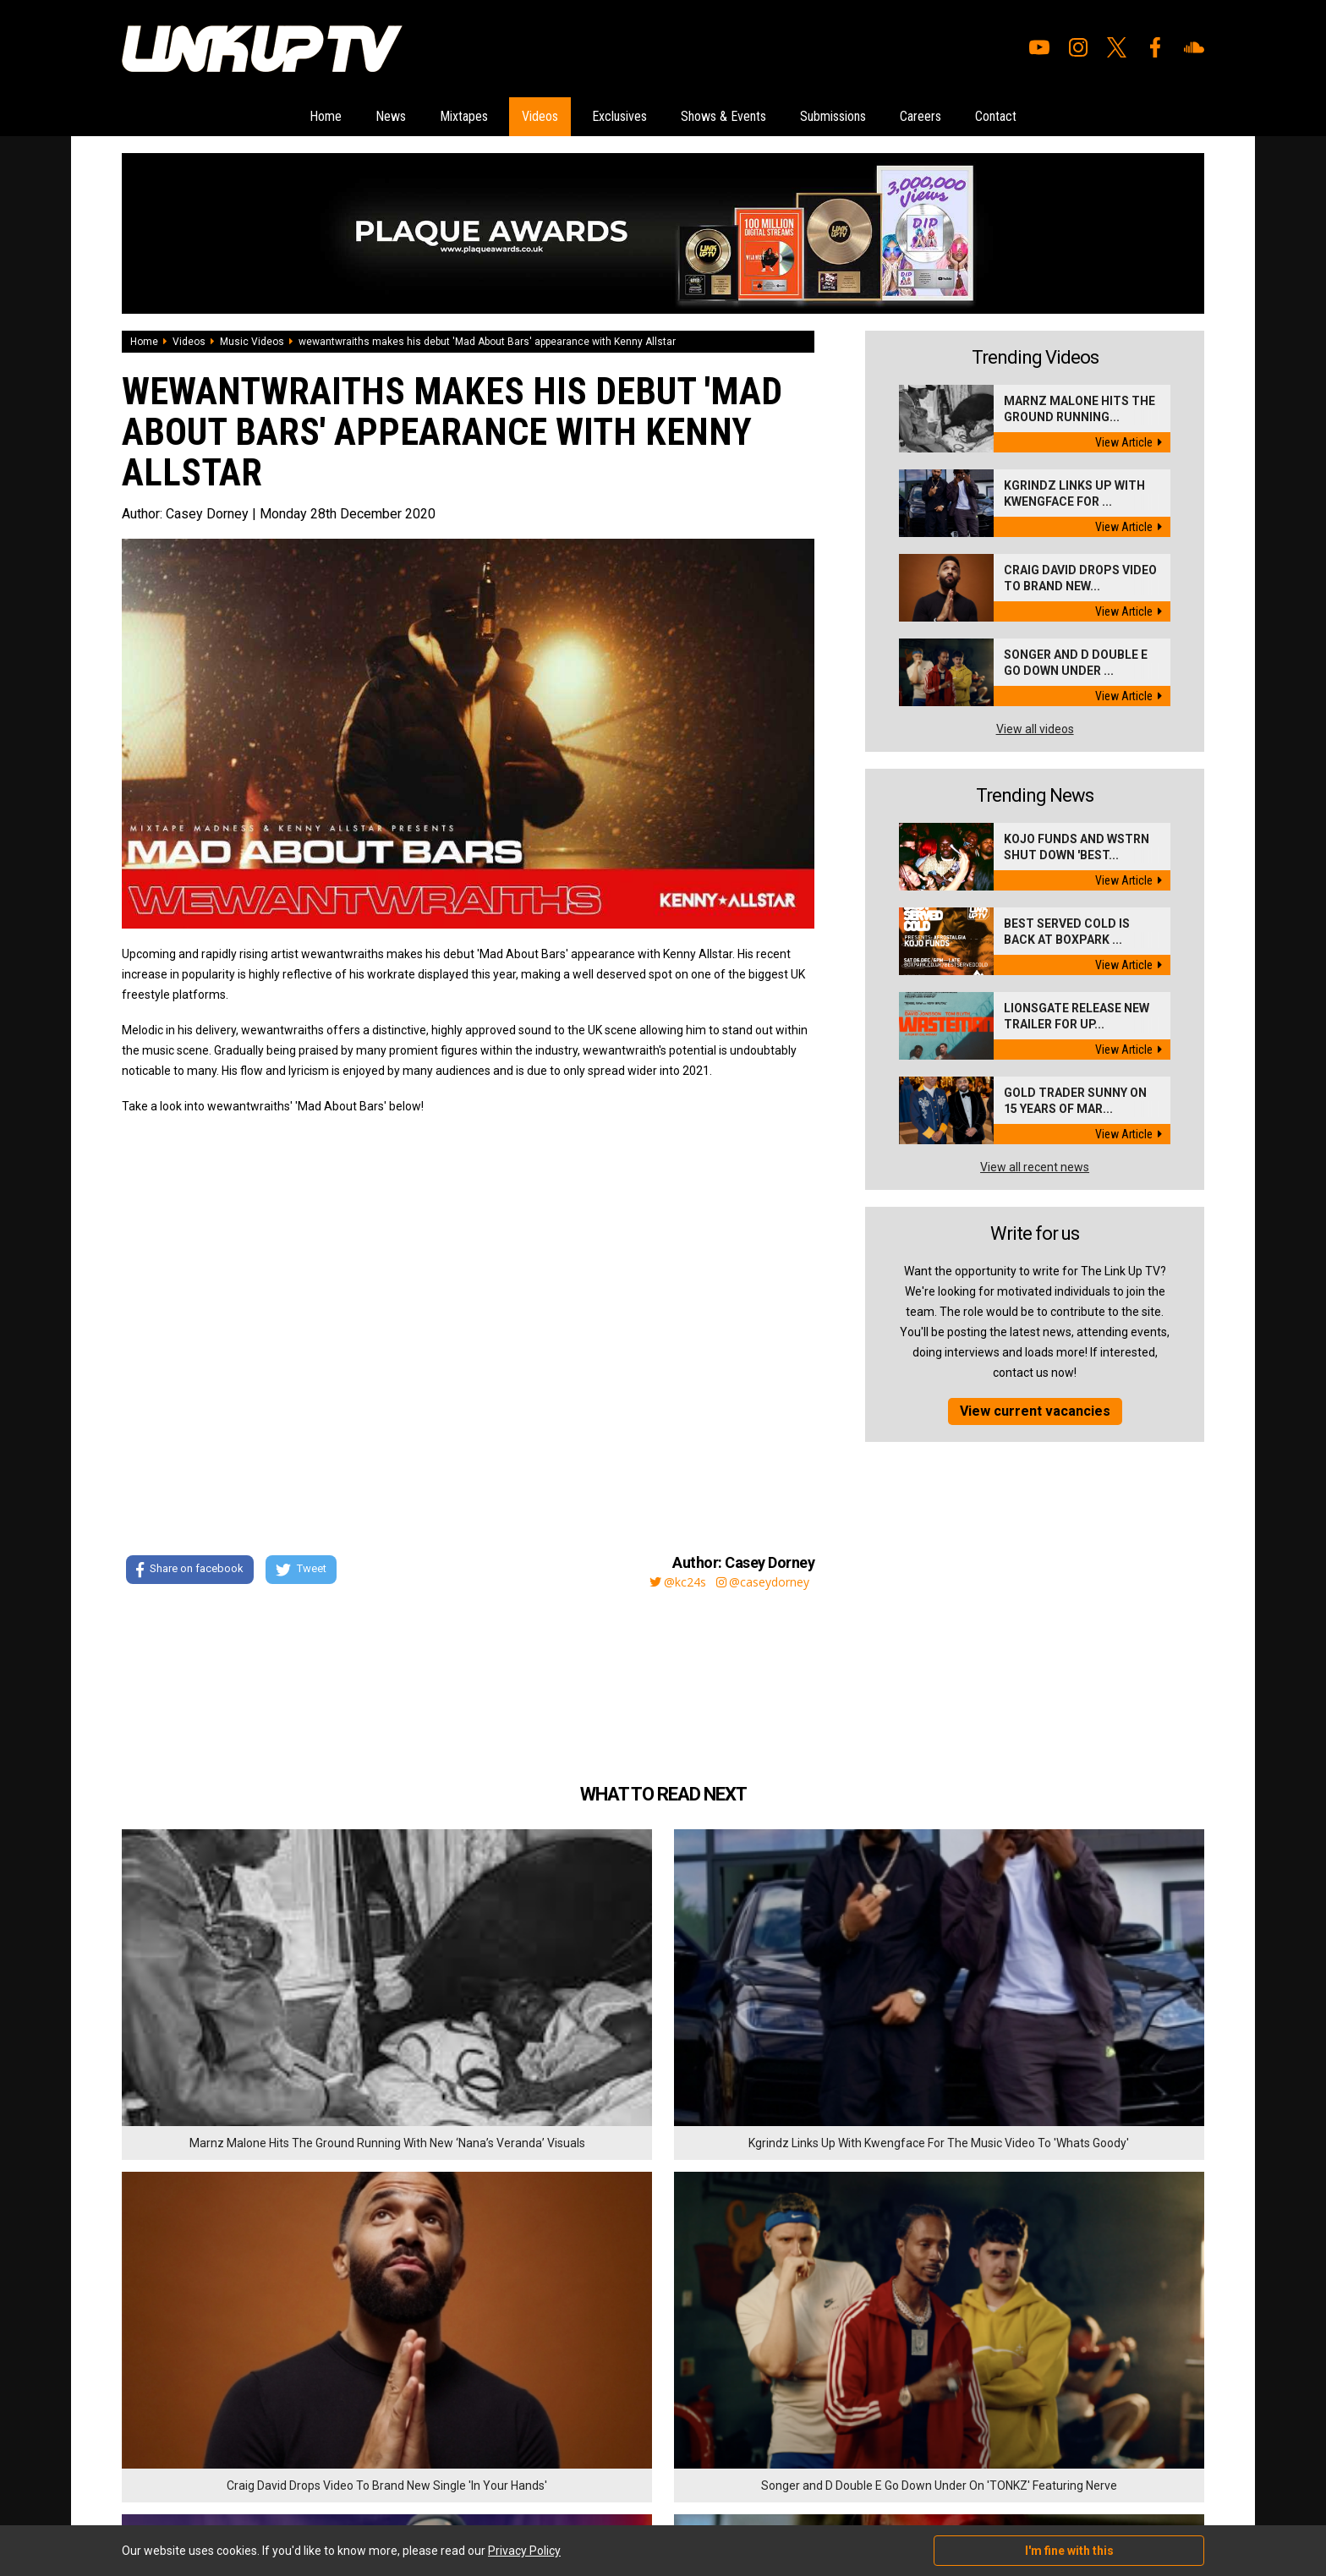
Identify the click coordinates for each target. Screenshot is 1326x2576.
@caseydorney (761, 1583)
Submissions (883, 117)
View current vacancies (1035, 1413)
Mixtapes (405, 117)
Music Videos (252, 343)
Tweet (307, 1573)
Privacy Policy (307, 2480)
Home (223, 117)
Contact (1096, 117)
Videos (505, 117)
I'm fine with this (1069, 2550)
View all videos (1035, 731)
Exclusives (610, 117)
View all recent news (1034, 1169)
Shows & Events (742, 117)
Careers (997, 117)
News (309, 117)
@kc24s (667, 1583)
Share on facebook (189, 1573)
